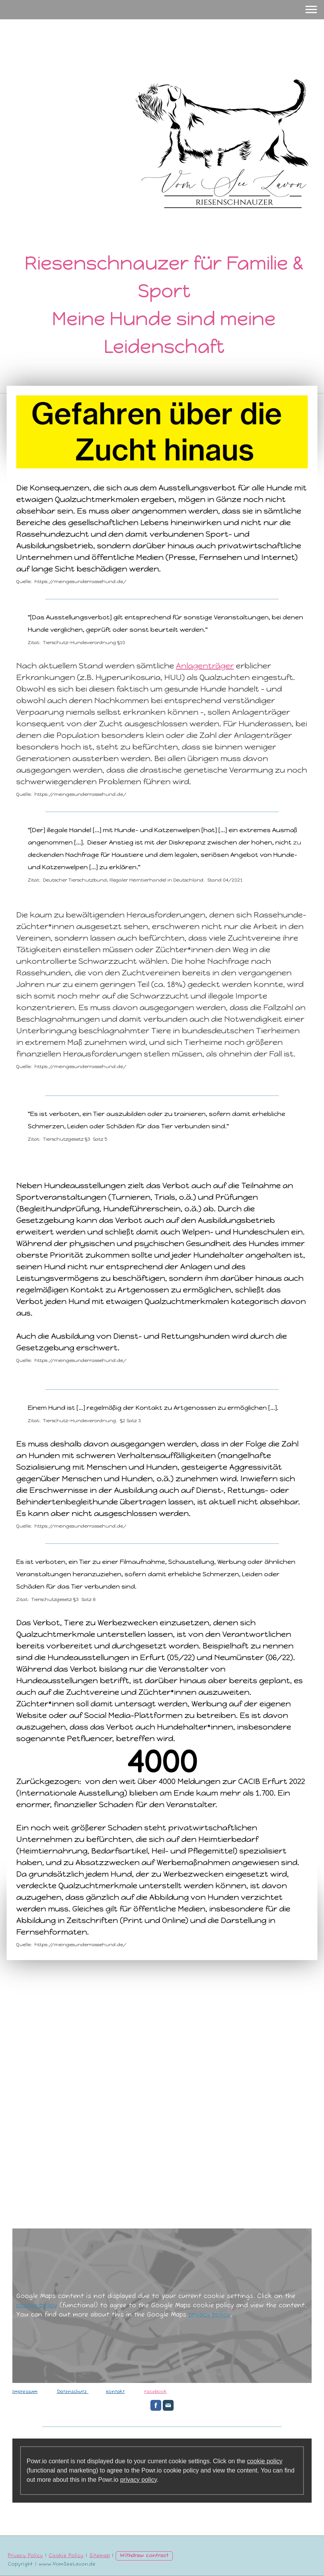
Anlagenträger (205, 665)
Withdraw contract (144, 2555)
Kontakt (115, 2392)
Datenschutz (73, 2392)
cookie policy (36, 2306)
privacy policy (209, 2315)
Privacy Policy (25, 2555)
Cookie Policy (66, 2555)
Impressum (25, 2392)
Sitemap (99, 2555)
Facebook (155, 2392)
